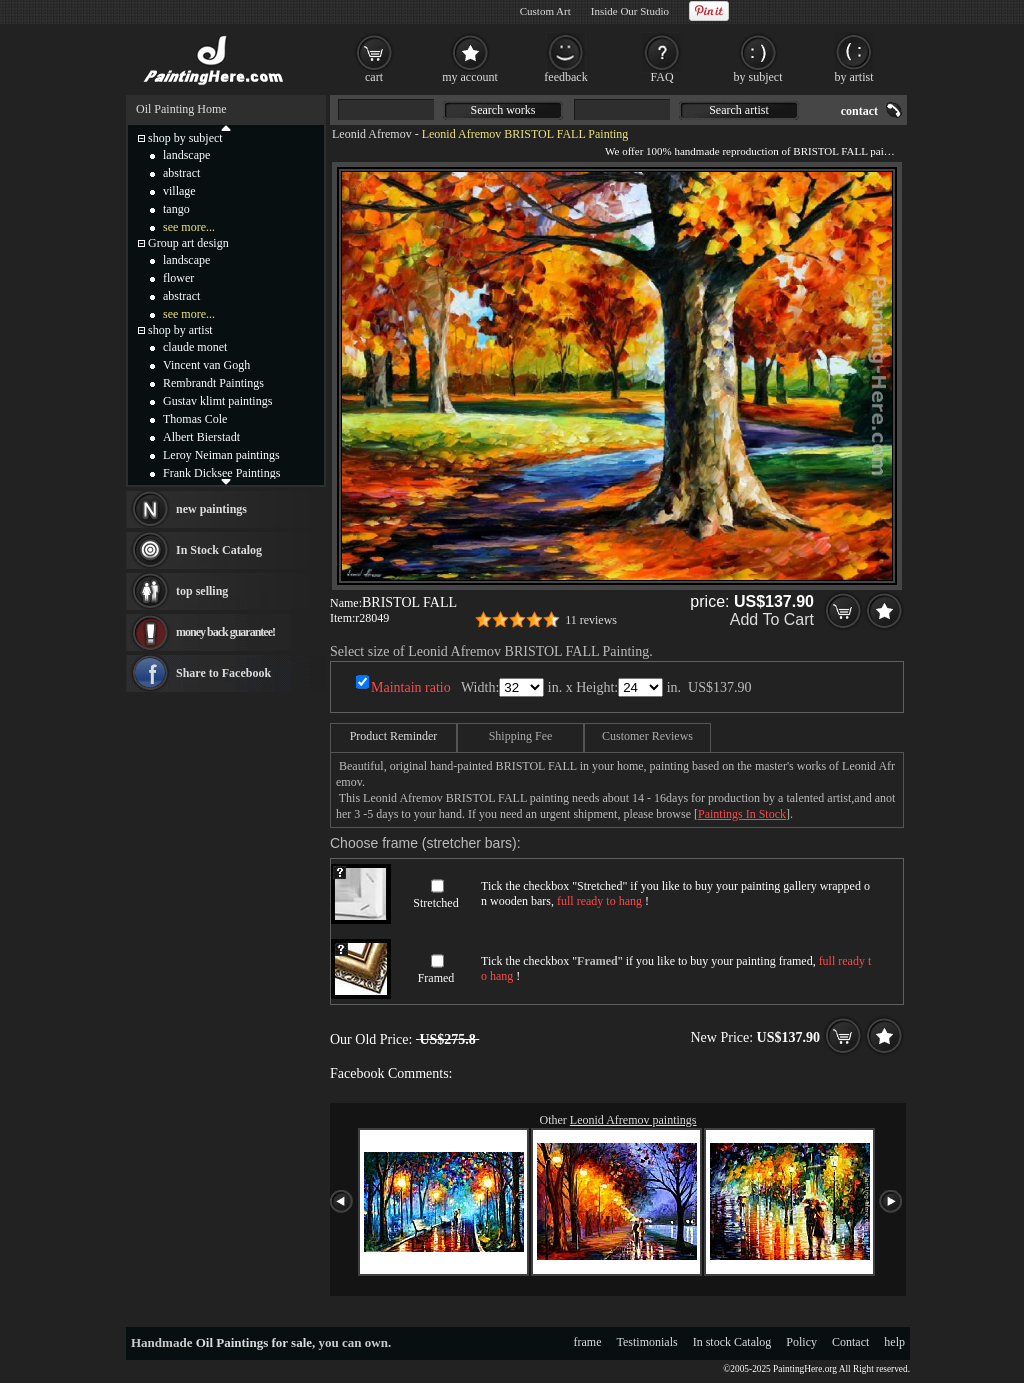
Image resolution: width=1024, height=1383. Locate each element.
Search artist (739, 110)
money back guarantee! (225, 632)
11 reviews (591, 620)
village (179, 191)
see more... (189, 227)
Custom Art (545, 11)
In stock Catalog (732, 1342)
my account (470, 77)
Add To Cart (772, 619)
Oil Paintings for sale (254, 1342)
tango (176, 209)
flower (178, 278)
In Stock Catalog (219, 550)
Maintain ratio (411, 687)
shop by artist (180, 330)
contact (859, 111)
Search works (503, 110)
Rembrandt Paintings (213, 383)
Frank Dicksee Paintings (221, 473)
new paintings (211, 509)
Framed (436, 978)
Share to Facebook (223, 673)
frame (588, 1342)
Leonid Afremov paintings (633, 1120)
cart (374, 77)
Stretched (435, 903)
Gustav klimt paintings (217, 401)
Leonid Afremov (372, 134)
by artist (854, 77)
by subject (758, 77)
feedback (565, 77)
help (894, 1342)
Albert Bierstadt (201, 437)
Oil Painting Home (181, 109)
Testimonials (647, 1342)
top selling (202, 591)
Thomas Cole (195, 419)
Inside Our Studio (630, 11)
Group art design (188, 243)
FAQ (661, 77)
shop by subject (185, 138)
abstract (181, 173)
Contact (850, 1342)
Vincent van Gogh (206, 365)
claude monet (195, 347)
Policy (801, 1342)
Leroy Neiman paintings (221, 455)
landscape (186, 155)
